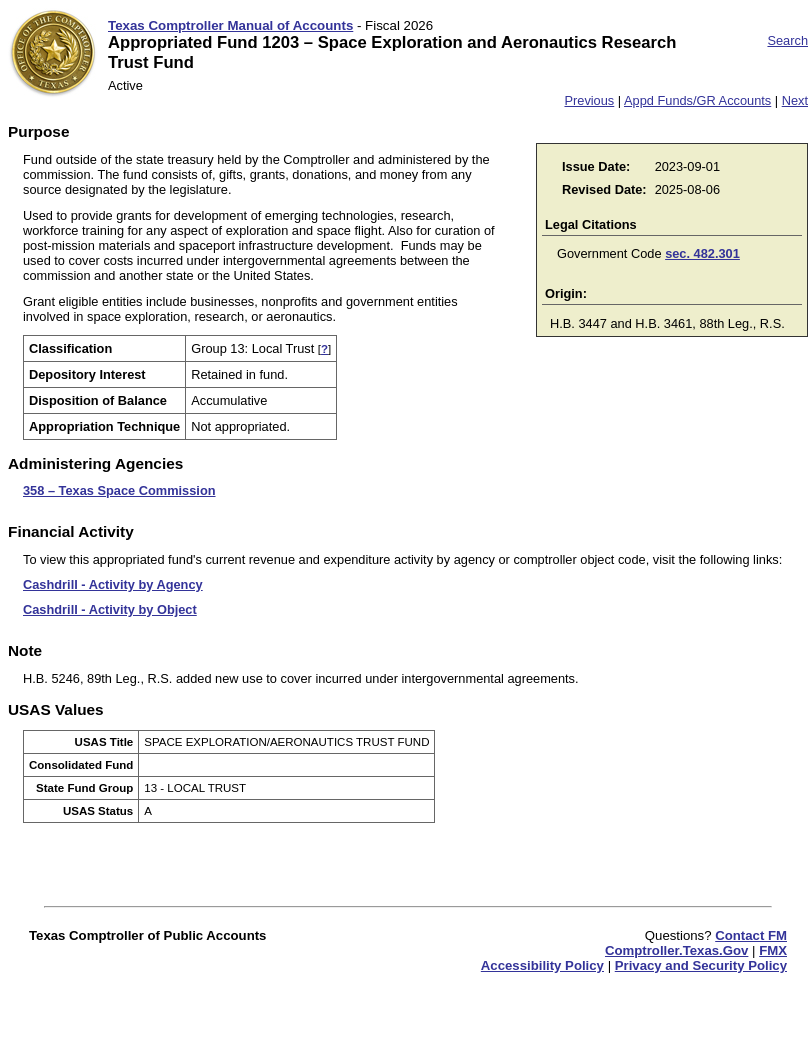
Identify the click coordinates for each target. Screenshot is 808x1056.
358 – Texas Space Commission (119, 490)
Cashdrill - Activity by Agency (113, 584)
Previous (589, 100)
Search (787, 40)
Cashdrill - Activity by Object (110, 609)
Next (795, 100)
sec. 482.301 (702, 253)
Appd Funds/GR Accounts (697, 100)
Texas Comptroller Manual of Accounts (230, 25)
